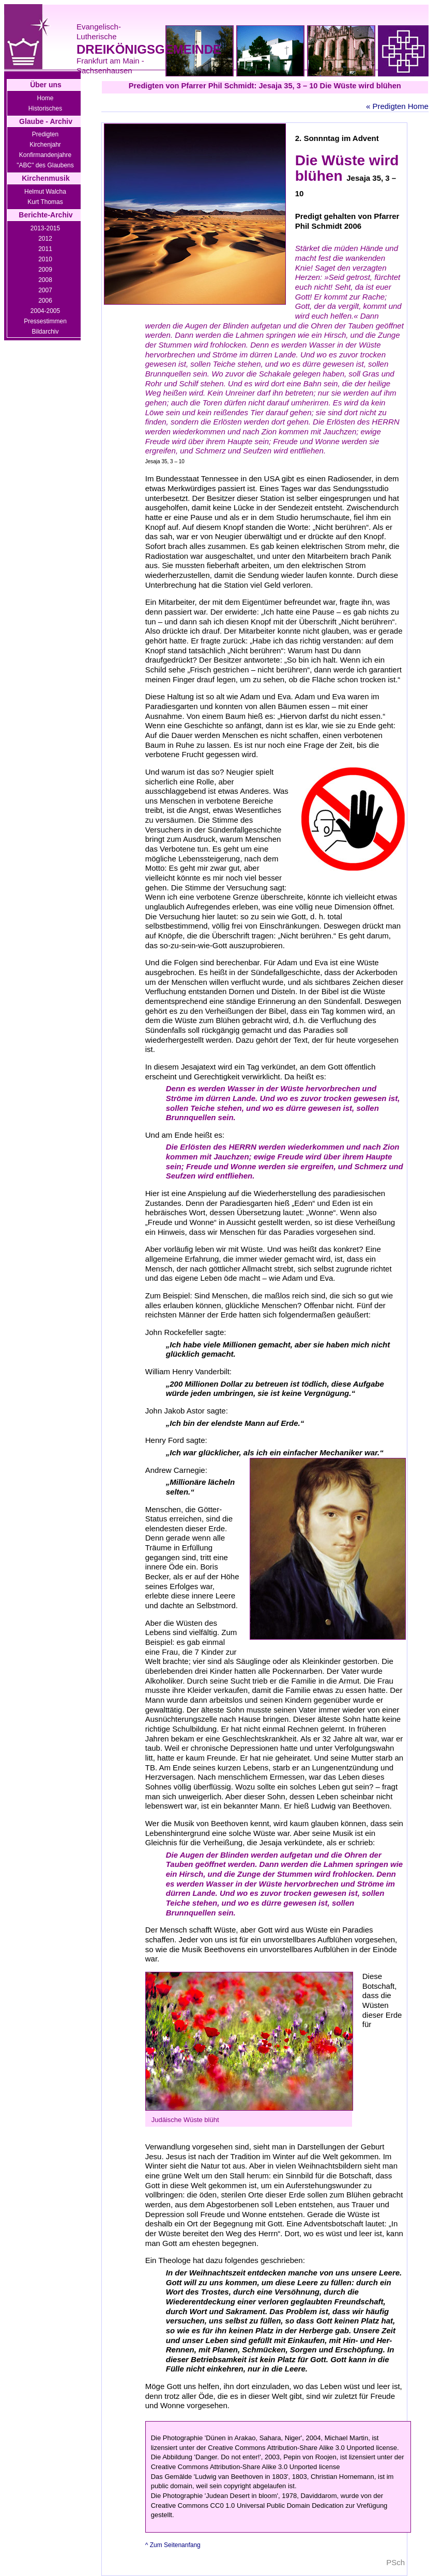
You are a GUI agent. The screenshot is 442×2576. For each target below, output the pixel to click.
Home (45, 98)
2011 (45, 249)
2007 (45, 290)
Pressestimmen (45, 321)
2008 (45, 280)
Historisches (45, 108)
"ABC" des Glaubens (45, 165)
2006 (45, 300)
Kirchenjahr (45, 144)
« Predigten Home (397, 106)
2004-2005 (45, 311)
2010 (45, 259)
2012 (45, 238)
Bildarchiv (45, 331)
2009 (45, 269)
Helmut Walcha (45, 191)
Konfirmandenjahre (45, 155)
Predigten (45, 134)
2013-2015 (45, 228)
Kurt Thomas (45, 202)
